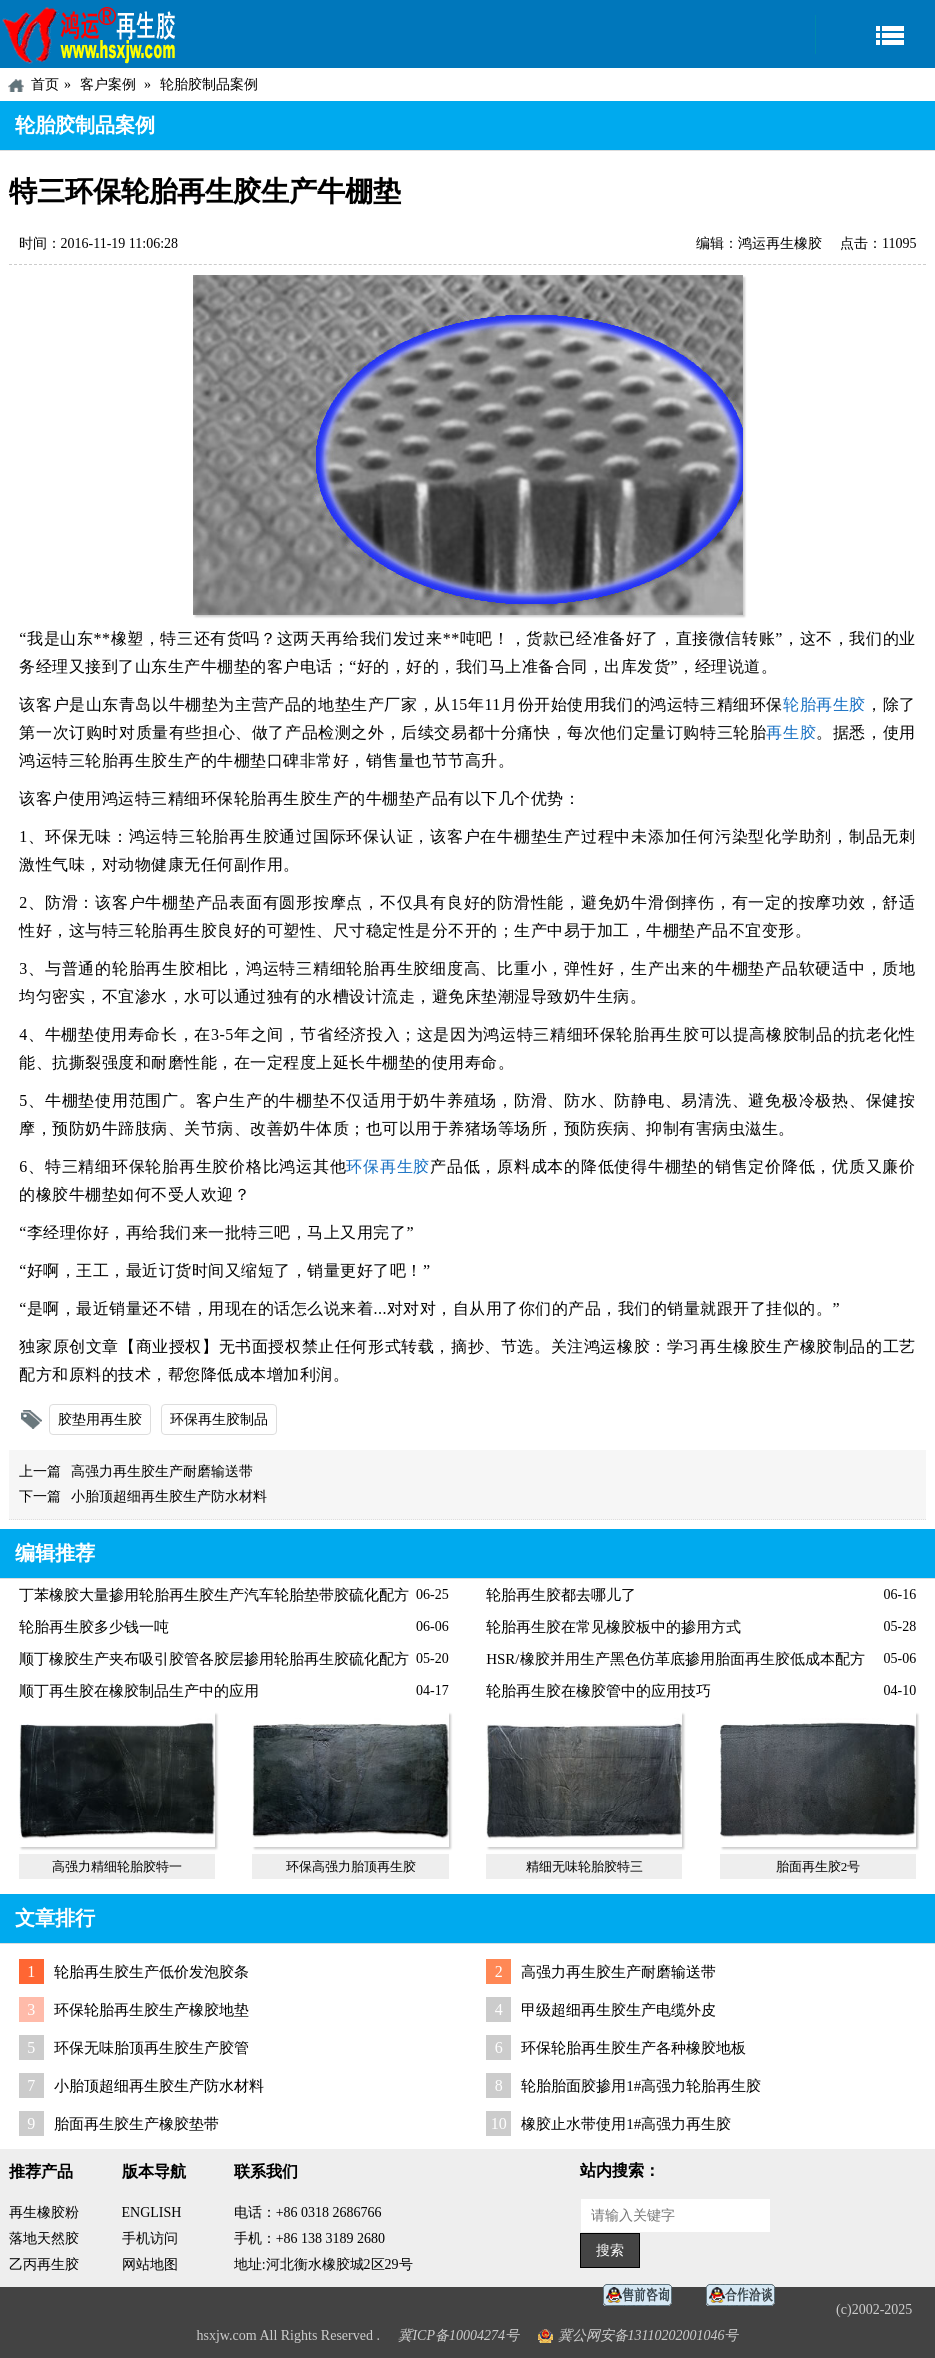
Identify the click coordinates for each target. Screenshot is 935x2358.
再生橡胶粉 (44, 2212)
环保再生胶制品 (219, 1419)
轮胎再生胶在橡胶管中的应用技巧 (598, 1691)
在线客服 (643, 2295)
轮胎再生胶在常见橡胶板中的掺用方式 (613, 1627)
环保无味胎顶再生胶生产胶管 (151, 2048)
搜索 (610, 2250)
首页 (45, 84)
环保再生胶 (388, 1166)
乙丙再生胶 (44, 2264)
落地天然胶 (44, 2238)
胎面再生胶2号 (818, 1866)
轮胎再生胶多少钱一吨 (94, 1627)
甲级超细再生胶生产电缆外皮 (618, 2010)
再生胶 (791, 732)
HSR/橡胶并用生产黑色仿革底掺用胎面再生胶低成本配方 (675, 1659)
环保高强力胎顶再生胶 (351, 1866)
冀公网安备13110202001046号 (648, 2335)
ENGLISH (152, 2212)
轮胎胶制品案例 (209, 84)
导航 (875, 34)
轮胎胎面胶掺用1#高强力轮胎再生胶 (641, 2086)
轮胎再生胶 (824, 704)
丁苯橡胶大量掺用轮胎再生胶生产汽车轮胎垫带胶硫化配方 (214, 1595)
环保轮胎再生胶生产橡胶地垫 (151, 2010)
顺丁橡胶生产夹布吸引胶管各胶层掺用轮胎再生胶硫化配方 (214, 1659)
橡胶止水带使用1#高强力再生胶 (626, 2124)
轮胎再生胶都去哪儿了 (561, 1595)
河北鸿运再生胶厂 (90, 34)
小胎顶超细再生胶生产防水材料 (169, 1496)
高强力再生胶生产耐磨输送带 (162, 1471)
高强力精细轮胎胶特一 (117, 1866)
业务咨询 (746, 2295)
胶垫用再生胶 (100, 1419)
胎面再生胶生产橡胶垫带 (136, 2124)
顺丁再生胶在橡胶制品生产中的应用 (139, 1691)
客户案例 (108, 84)
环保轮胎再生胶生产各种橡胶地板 (633, 2048)
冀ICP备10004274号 (458, 2335)
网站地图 (150, 2264)
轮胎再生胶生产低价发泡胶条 (151, 1972)
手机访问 (150, 2238)
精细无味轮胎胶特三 (584, 1866)
